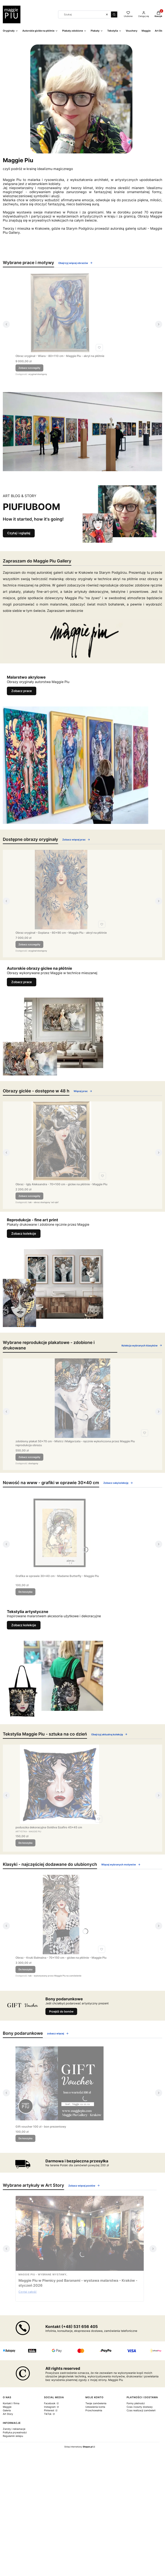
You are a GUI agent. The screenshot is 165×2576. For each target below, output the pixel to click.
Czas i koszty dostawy (140, 2406)
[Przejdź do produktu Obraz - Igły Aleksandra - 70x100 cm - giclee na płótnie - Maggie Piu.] (61, 1141)
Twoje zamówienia (95, 2403)
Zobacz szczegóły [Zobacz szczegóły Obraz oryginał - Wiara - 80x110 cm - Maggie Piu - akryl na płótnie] (29, 367)
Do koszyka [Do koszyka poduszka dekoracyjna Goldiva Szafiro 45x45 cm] (25, 1842)
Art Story (8, 2413)
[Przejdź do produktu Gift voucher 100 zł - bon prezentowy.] (59, 2083)
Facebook (50, 2403)
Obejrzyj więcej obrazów (75, 262)
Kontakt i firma (11, 2403)
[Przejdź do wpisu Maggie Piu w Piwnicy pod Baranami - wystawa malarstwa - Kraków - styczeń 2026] (80, 2233)
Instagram (50, 2406)
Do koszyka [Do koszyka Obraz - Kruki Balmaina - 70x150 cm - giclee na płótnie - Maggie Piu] (25, 1969)
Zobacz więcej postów (84, 2185)
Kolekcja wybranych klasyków (142, 1345)
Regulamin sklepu (13, 2435)
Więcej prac (83, 1091)
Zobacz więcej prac (76, 839)
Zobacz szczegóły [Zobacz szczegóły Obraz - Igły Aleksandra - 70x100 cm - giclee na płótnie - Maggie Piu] (29, 1195)
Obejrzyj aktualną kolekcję (109, 1734)
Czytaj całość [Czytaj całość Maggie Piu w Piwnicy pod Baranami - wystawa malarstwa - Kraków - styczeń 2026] (27, 2292)
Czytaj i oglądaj (18, 533)
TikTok (48, 2413)
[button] (114, 14)
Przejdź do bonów (61, 2011)
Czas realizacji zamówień (141, 2410)
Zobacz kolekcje (23, 1233)
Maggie (7, 2406)
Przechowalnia (93, 2410)
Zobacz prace (21, 691)
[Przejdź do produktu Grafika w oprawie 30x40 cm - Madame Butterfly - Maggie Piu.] (59, 1533)
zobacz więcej (58, 2033)
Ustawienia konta (95, 2406)
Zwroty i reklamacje (14, 2428)
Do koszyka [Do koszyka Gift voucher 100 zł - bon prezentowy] (25, 2138)
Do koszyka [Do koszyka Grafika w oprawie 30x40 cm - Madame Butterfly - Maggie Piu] (25, 1591)
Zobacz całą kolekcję (118, 1482)
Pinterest (49, 2410)
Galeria (7, 2410)
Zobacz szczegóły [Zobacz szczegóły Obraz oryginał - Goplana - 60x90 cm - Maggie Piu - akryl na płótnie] (29, 944)
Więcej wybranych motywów (121, 1864)
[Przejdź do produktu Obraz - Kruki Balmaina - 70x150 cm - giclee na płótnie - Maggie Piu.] (61, 1914)
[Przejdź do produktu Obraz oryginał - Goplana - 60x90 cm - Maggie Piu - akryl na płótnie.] (61, 889)
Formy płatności (136, 2403)
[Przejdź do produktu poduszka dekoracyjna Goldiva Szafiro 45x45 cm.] (59, 1784)
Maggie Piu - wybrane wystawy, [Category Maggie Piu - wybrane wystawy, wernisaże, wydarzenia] (42, 2274)
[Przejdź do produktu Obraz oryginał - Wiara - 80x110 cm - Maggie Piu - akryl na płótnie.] (60, 313)
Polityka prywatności (15, 2432)
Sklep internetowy (78, 2446)
